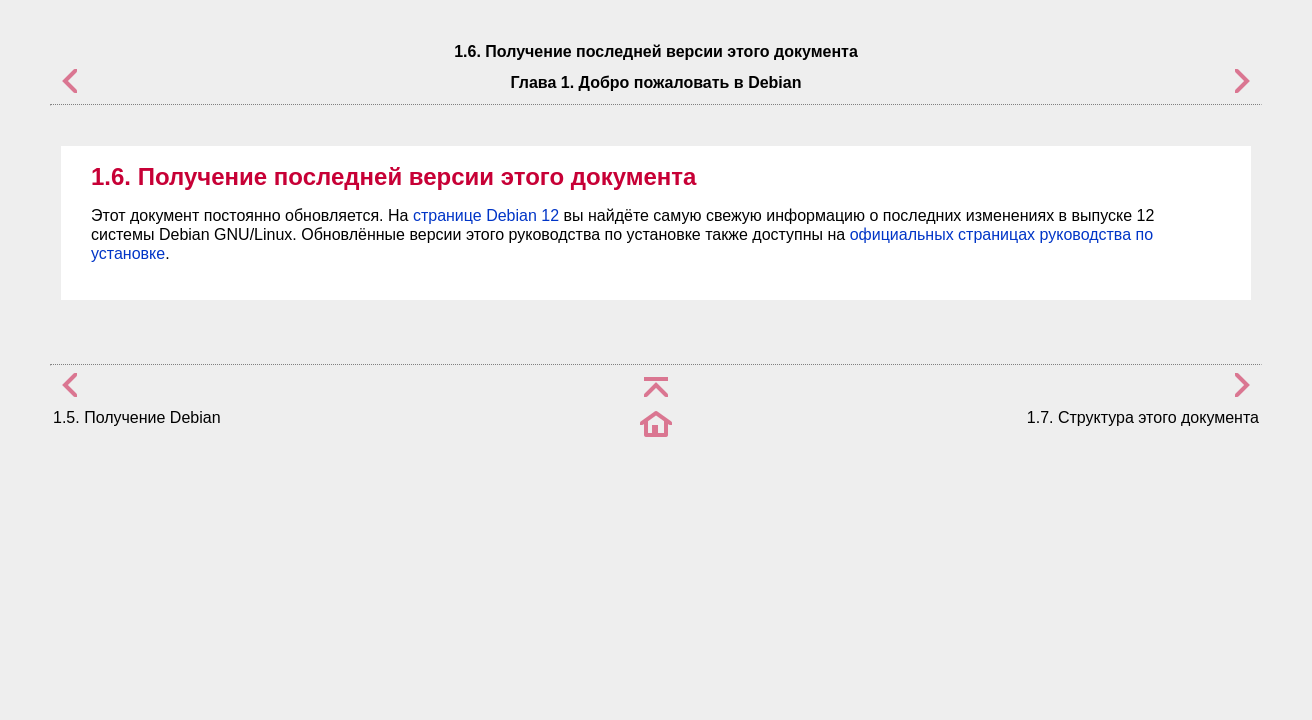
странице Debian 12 (486, 215)
